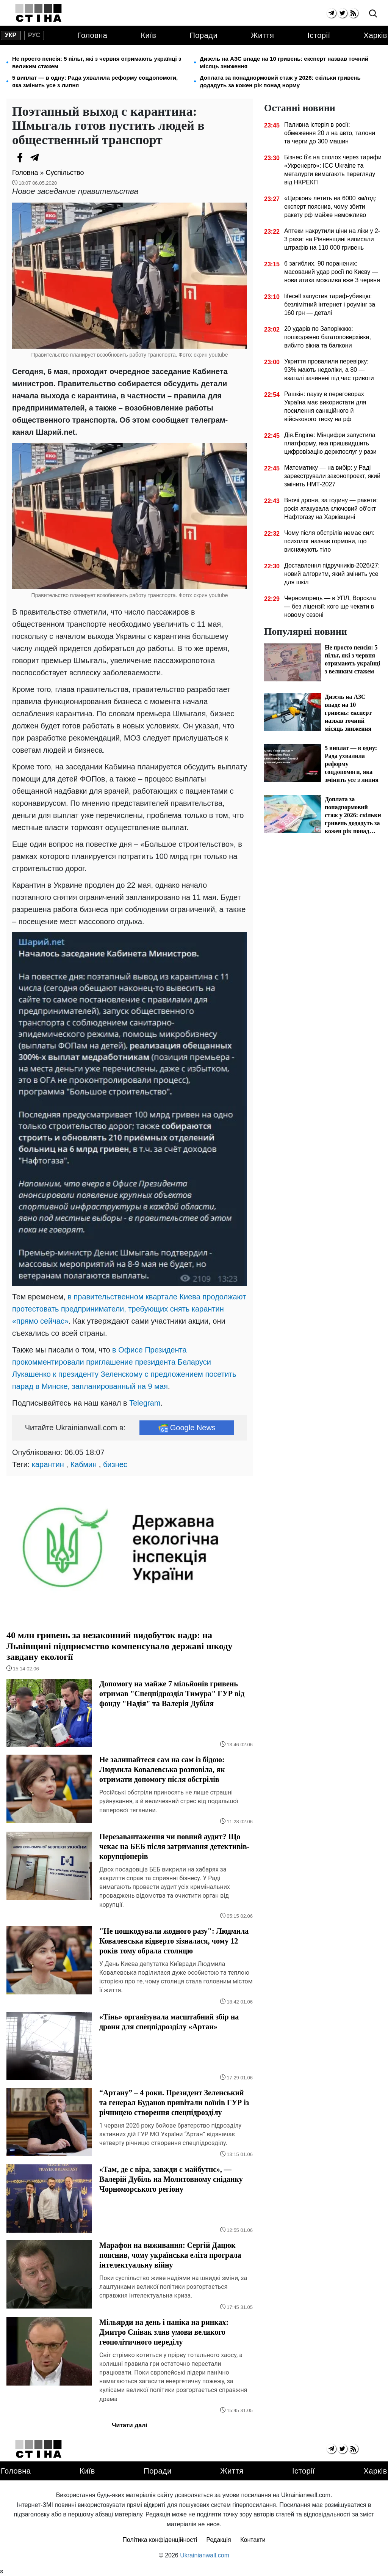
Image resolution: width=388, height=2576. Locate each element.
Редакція (219, 2540)
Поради (203, 35)
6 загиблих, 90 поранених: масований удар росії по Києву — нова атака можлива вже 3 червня (332, 271)
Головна (92, 35)
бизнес (115, 1464)
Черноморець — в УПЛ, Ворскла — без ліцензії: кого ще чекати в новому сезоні (330, 606)
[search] (373, 14)
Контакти (253, 2540)
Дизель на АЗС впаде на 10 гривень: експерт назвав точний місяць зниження (284, 62)
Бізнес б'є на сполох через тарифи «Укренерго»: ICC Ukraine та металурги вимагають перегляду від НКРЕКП (333, 170)
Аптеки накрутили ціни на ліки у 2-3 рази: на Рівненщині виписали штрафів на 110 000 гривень (332, 239)
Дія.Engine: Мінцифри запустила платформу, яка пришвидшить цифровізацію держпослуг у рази (330, 443)
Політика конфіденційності (159, 2540)
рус (34, 35)
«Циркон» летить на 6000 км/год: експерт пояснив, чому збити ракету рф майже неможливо (330, 206)
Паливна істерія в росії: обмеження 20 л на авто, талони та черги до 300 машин (329, 133)
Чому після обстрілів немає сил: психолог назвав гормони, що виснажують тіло (329, 541)
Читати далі (129, 2425)
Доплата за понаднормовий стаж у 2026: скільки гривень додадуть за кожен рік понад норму (280, 81)
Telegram (144, 1403)
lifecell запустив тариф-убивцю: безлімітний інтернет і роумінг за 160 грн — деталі (329, 304)
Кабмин (83, 1464)
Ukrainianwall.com (204, 2555)
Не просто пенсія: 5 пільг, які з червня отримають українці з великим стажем (96, 62)
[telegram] (331, 13)
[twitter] (342, 13)
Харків (375, 35)
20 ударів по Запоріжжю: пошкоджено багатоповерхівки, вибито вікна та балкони (327, 337)
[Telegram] (34, 157)
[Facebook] (19, 157)
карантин (48, 1464)
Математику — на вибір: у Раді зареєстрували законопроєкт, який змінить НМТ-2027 (332, 476)
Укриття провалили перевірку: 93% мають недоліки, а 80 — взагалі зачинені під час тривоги (329, 369)
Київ (148, 35)
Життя (262, 35)
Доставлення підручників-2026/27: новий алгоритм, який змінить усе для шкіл (332, 573)
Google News (187, 1428)
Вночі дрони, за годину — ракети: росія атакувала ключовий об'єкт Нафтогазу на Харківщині (331, 508)
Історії (318, 35)
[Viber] (50, 157)
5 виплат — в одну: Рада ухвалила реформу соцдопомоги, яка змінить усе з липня (95, 81)
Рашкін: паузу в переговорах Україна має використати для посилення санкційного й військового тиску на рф (325, 406)
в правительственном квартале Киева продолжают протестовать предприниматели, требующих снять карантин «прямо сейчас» (129, 1309)
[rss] (353, 13)
